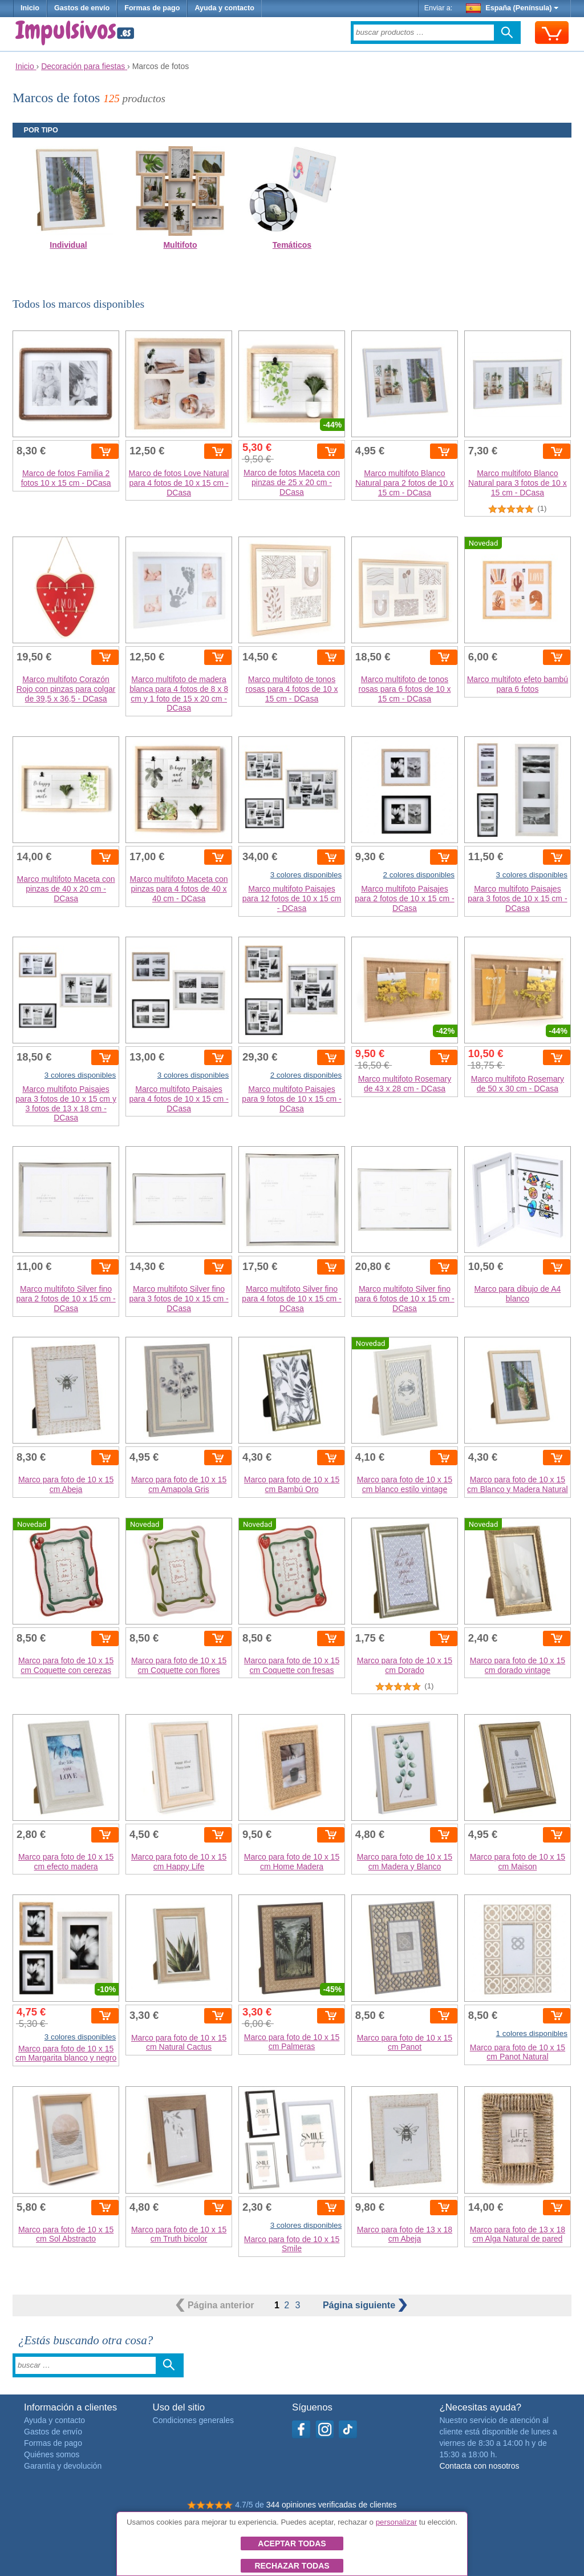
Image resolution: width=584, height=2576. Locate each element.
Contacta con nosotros (479, 2465)
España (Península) (512, 8)
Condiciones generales (193, 2420)
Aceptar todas (292, 2543)
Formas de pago (152, 8)
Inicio (30, 8)
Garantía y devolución (63, 2465)
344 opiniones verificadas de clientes (331, 2504)
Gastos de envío (82, 8)
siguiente (365, 2305)
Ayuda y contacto (224, 8)
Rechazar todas (291, 2565)
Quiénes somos (51, 2454)
